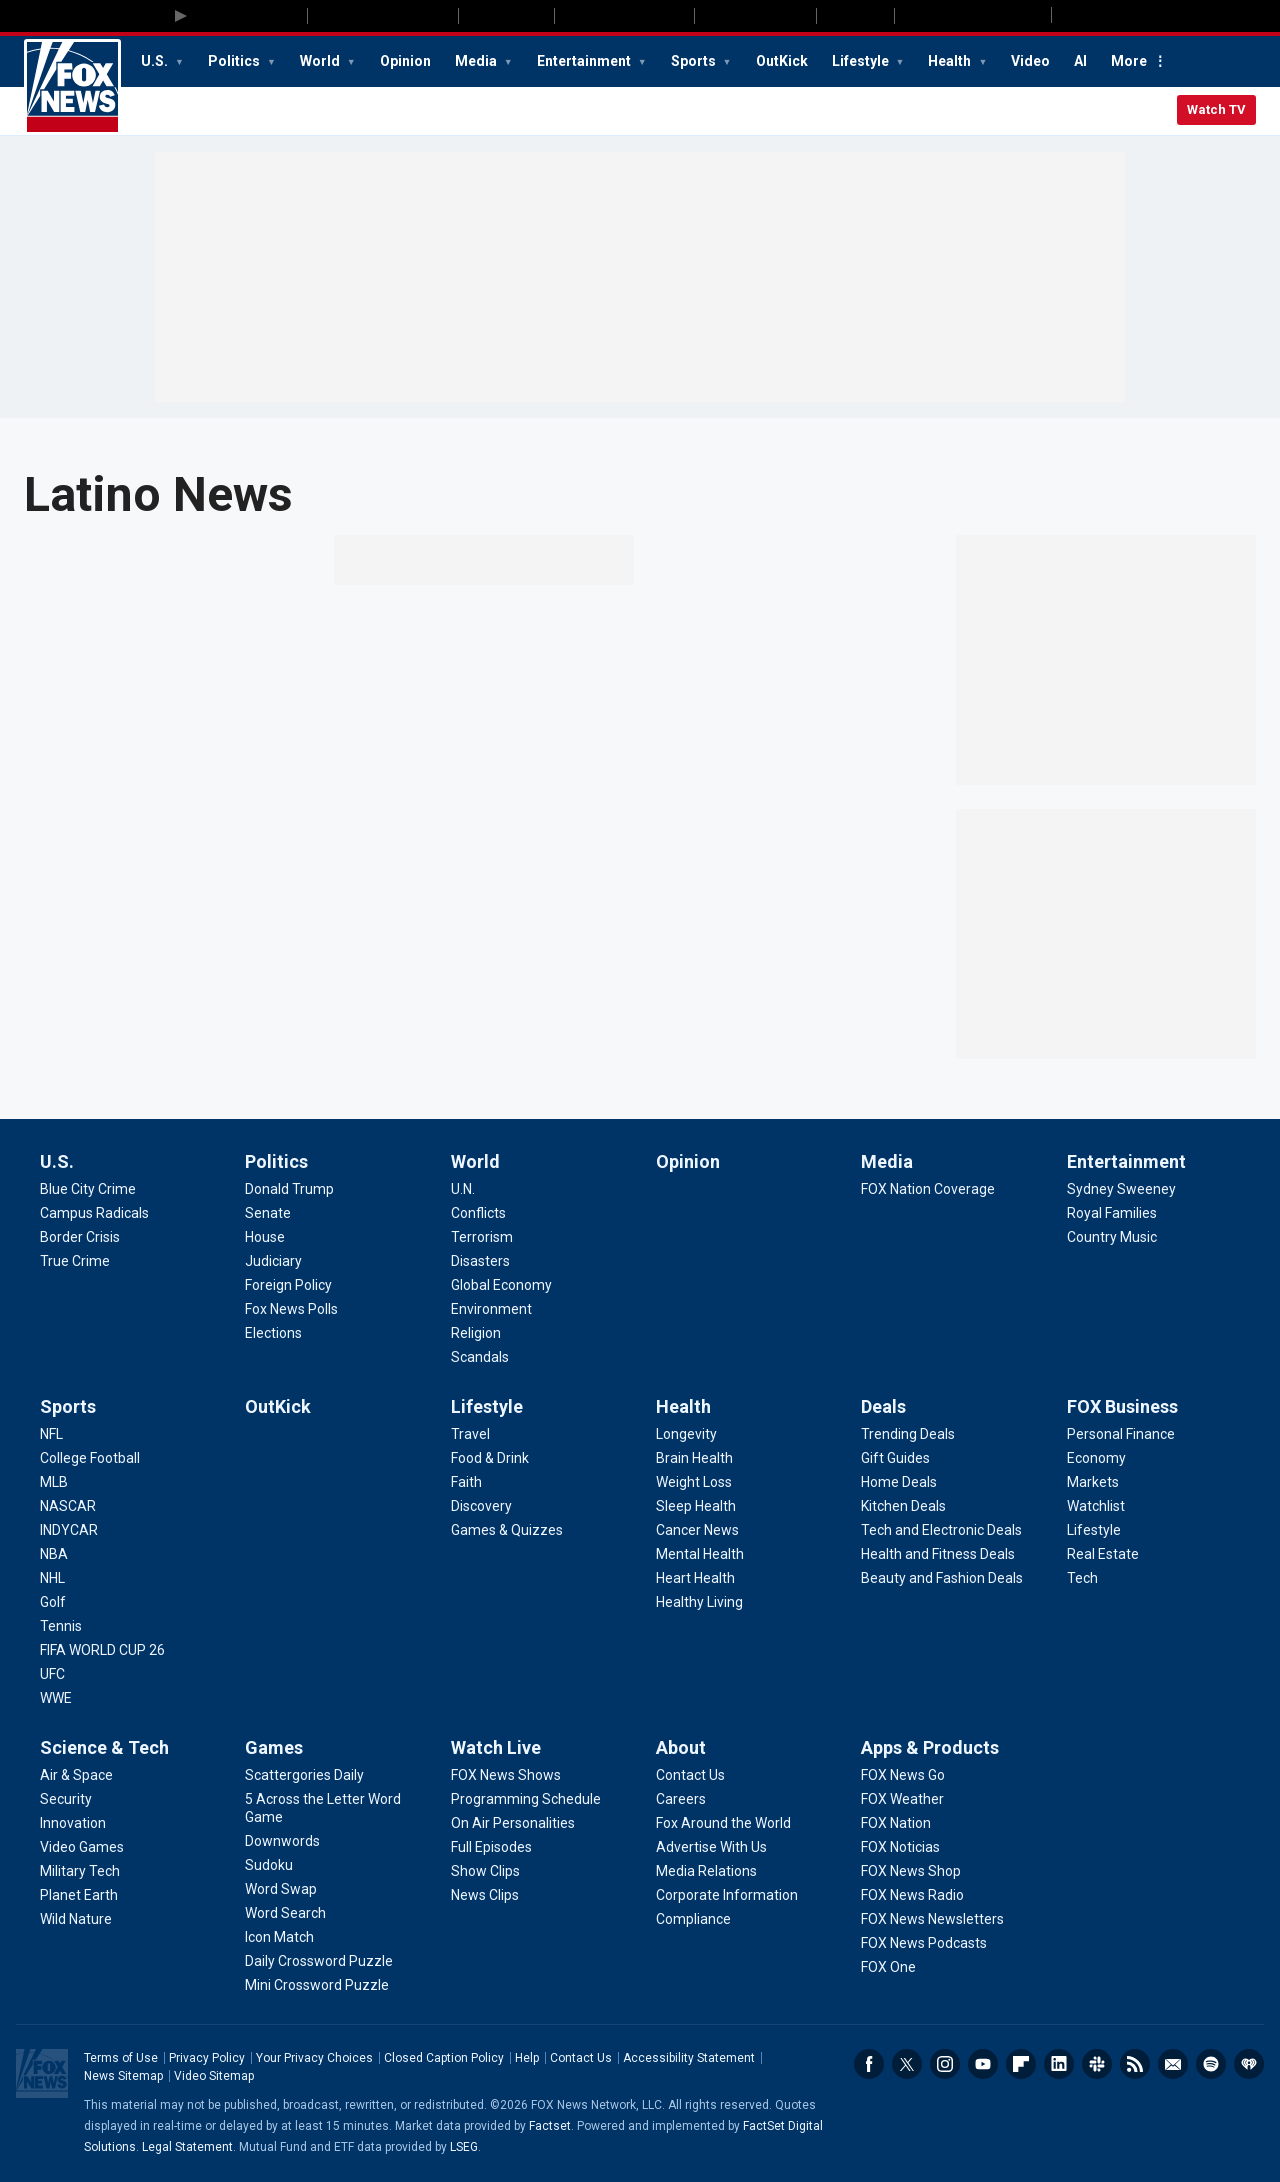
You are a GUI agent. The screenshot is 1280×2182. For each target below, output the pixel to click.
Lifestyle (862, 61)
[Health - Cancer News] (697, 1530)
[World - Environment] (491, 1309)
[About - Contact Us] (690, 1775)
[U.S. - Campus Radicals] (94, 1213)
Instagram (945, 2064)
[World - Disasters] (480, 1261)
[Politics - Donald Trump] (289, 1189)
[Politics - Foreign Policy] (288, 1285)
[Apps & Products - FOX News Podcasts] (924, 1943)
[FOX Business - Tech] (1082, 1578)
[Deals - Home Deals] (899, 1482)
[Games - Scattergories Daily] (304, 1775)
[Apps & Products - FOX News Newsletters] (932, 1919)
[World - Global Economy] (501, 1285)
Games (274, 1747)
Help (527, 2058)
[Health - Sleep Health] (696, 1506)
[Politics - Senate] (268, 1213)
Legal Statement (187, 2147)
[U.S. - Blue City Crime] (88, 1189)
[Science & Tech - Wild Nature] (76, 1919)
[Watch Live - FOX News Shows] (506, 1775)
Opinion (405, 61)
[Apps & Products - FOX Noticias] (900, 1847)
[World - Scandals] (480, 1357)
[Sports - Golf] (53, 1602)
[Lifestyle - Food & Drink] (490, 1458)
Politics (235, 61)
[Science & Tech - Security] (66, 1799)
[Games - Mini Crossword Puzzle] (317, 1985)
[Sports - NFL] (51, 1434)
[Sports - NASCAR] (68, 1506)
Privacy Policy (207, 2058)
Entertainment (585, 61)
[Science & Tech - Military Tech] (80, 1871)
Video (1030, 61)
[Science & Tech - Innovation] (73, 1823)
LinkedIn (1059, 2064)
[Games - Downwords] (282, 1841)
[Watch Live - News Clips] (485, 1895)
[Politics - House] (265, 1237)
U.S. (156, 61)
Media (477, 61)
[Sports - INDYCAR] (69, 1530)
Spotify (1211, 2064)
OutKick (782, 61)
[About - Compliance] (693, 1919)
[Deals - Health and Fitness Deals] (938, 1554)
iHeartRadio (1249, 2064)
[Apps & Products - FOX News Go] (903, 1775)
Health (951, 61)
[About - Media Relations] (706, 1871)
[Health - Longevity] (686, 1434)
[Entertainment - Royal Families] (1112, 1213)
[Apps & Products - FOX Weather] (902, 1799)
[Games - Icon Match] (279, 1937)
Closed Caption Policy (444, 2058)
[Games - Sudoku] (269, 1865)
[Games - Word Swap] (281, 1889)
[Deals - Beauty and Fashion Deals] (942, 1578)
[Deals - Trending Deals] (908, 1434)
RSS (1135, 2064)
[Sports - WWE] (56, 1698)
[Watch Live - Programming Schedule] (526, 1799)
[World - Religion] (476, 1333)
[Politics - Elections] (273, 1333)
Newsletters (1173, 2064)
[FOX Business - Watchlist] (1096, 1506)
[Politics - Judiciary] (273, 1261)
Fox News (72, 87)
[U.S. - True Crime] (75, 1261)
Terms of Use (121, 2058)
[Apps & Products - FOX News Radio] (912, 1895)
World (321, 61)
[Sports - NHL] (52, 1578)
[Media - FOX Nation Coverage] (928, 1189)
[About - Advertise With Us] (711, 1847)
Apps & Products (930, 1747)
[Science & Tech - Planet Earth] (79, 1895)
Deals (883, 1406)
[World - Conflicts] (478, 1213)
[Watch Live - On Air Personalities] (513, 1823)
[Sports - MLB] (54, 1482)
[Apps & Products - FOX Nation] (896, 1823)
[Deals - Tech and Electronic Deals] (941, 1530)
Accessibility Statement (689, 2058)
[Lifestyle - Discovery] (481, 1506)
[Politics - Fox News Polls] (291, 1309)
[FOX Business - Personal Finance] (1121, 1434)
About (681, 1747)
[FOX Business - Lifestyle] (1094, 1530)
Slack (1097, 2064)
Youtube (983, 2064)
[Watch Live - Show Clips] (485, 1871)
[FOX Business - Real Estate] (1103, 1554)
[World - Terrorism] (482, 1237)
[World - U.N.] (463, 1189)
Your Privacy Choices (314, 2058)
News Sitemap (123, 2076)
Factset (550, 2126)
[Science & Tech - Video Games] (82, 1847)
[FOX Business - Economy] (1096, 1458)
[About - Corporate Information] (727, 1895)
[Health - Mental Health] (700, 1554)
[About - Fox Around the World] (723, 1823)
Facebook (869, 2064)
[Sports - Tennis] (61, 1626)
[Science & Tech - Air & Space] (76, 1775)
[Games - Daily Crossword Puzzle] (319, 1961)
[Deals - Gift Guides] (895, 1458)
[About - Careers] (681, 1799)
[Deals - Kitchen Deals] (903, 1506)
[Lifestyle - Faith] (466, 1482)
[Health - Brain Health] (694, 1458)
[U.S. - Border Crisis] (80, 1237)
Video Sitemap (214, 2076)
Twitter (907, 2064)
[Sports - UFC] (52, 1674)
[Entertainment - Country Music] (1112, 1237)
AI (1080, 61)
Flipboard (1021, 2064)
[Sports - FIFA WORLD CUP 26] (102, 1650)
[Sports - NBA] (54, 1554)
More (1129, 61)
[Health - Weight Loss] (694, 1482)
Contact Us (581, 2058)
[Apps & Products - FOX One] (888, 1967)
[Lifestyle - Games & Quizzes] (507, 1530)
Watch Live (496, 1747)
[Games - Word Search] (285, 1913)
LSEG (464, 2147)
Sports (695, 61)
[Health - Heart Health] (695, 1578)
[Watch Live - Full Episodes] (491, 1847)
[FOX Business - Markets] (1093, 1482)
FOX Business (1122, 1406)
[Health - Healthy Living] (699, 1602)
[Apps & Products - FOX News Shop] (911, 1871)
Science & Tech (104, 1747)
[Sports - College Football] (90, 1458)
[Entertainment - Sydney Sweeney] (1121, 1189)
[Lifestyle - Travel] (470, 1434)
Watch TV (1216, 109)
